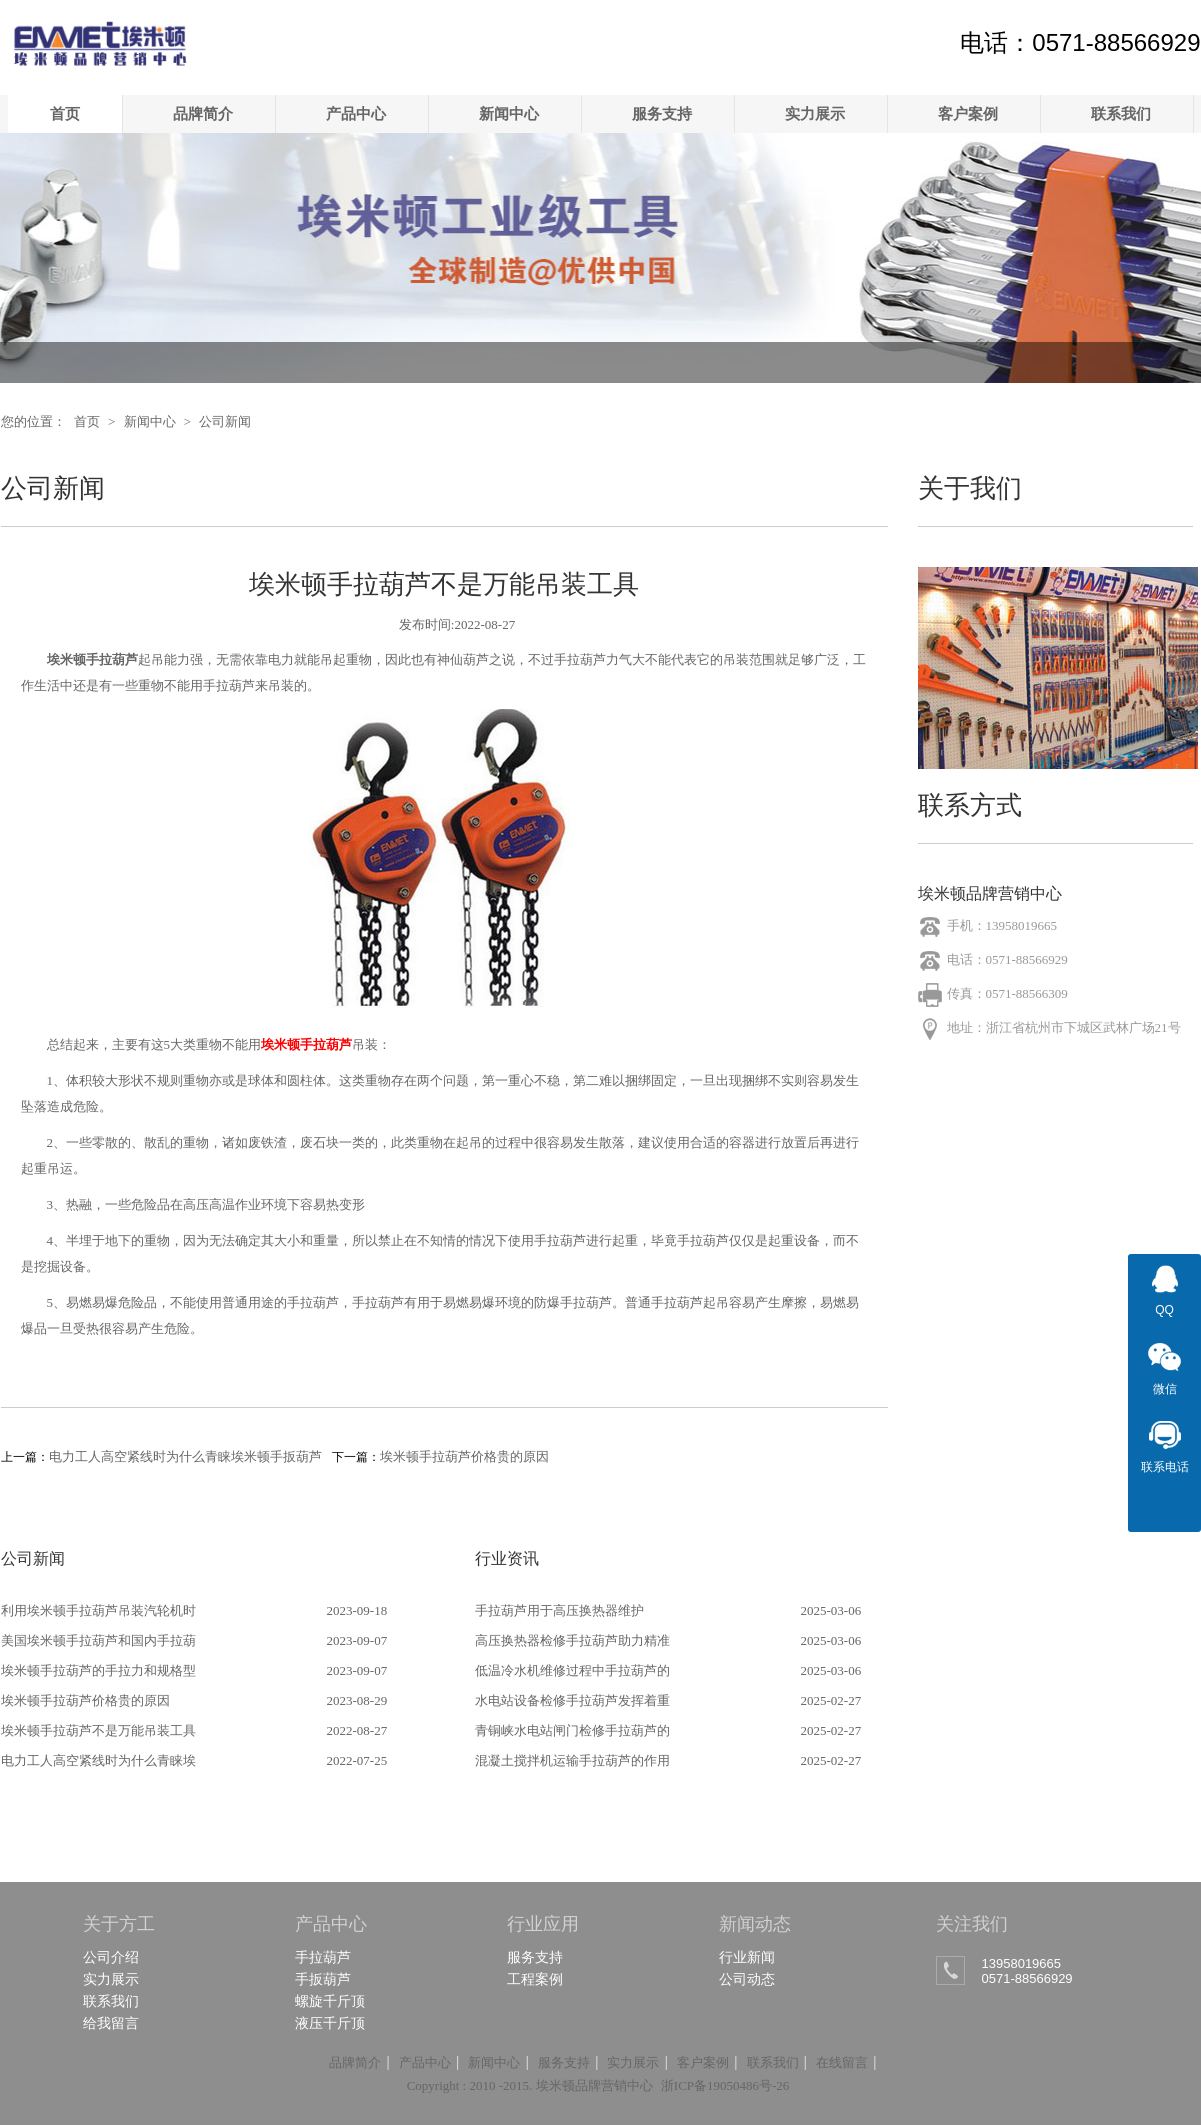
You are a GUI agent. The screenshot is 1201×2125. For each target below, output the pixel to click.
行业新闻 (747, 1957)
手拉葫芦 (323, 1957)
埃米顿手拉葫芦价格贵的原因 (464, 1456)
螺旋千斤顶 (330, 2001)
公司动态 (747, 1979)
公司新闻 (225, 421)
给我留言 (111, 2023)
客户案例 (968, 113)
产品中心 (356, 113)
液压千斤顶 (330, 2023)
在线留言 (842, 2062)
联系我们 (1121, 113)
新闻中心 (509, 113)
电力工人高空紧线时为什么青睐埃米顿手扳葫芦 (185, 1456)
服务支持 (662, 113)
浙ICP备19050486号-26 (725, 2085)
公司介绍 (111, 1957)
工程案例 (535, 1979)
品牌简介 (203, 113)
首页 (65, 113)
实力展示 (815, 113)
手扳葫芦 (323, 1979)
